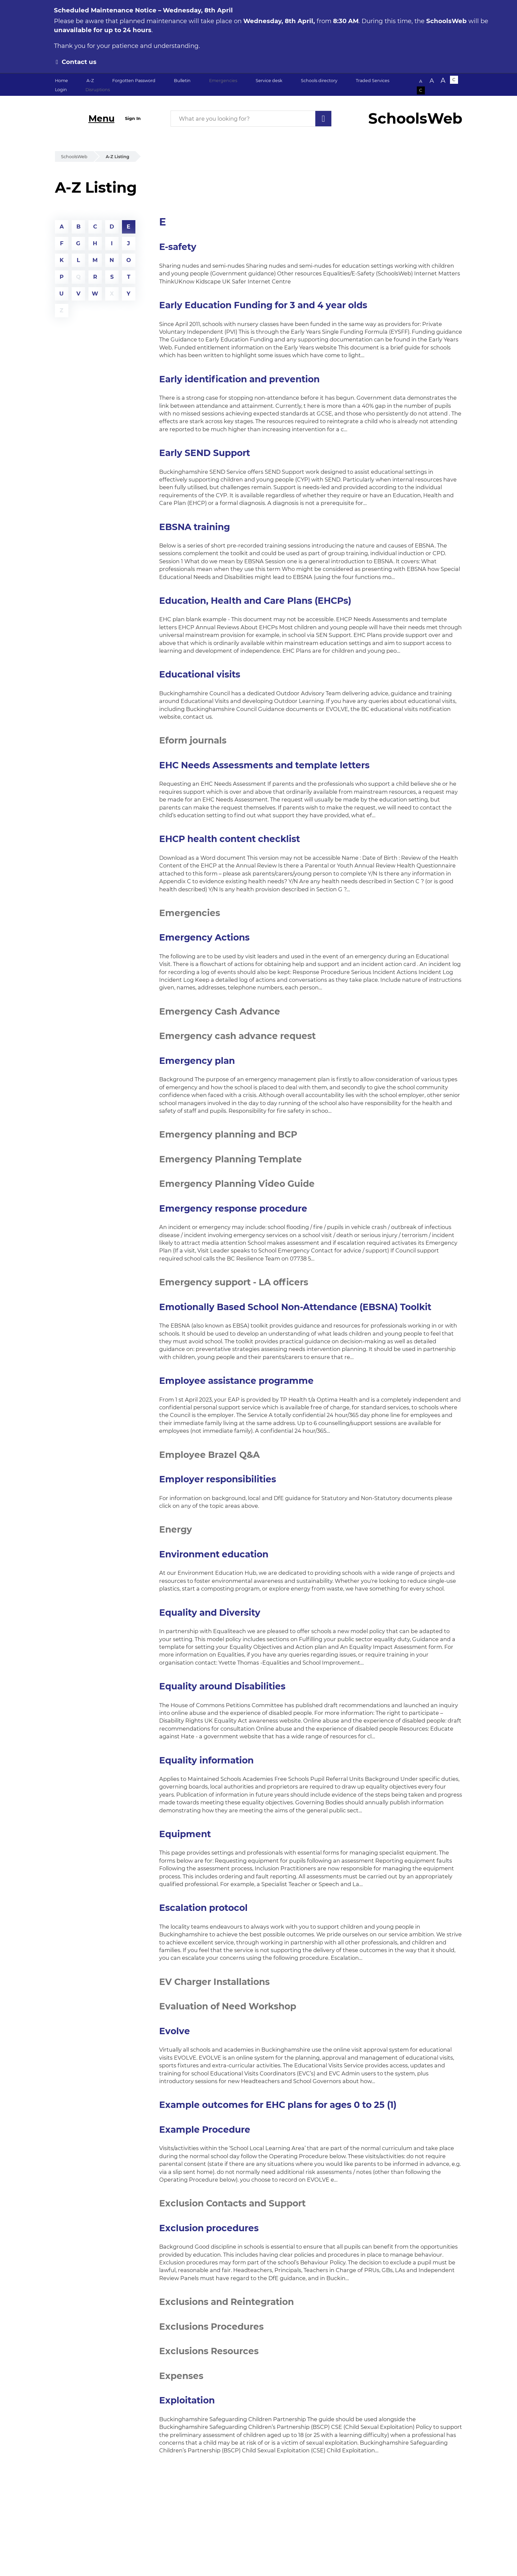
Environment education (213, 1554)
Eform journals (193, 740)
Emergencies (223, 80)
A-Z (90, 80)
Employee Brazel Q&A (209, 1454)
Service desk (269, 80)
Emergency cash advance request (237, 1035)
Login (61, 89)
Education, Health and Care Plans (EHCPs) (255, 600)
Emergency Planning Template (230, 1159)
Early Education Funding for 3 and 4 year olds (263, 305)
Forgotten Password (133, 80)
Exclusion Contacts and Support (232, 2203)
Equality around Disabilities (222, 1686)
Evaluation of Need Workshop (227, 2006)
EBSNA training (194, 526)
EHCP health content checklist (229, 838)
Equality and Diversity (209, 1612)
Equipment (185, 1834)
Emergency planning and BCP (228, 1134)
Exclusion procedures (209, 2228)
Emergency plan (197, 1060)
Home (61, 80)
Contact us (79, 62)
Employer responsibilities (217, 1479)
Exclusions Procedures (211, 2326)
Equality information (206, 1760)
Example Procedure (204, 2129)
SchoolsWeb (74, 156)
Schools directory (319, 80)
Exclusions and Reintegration (226, 2301)
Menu (101, 118)
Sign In (133, 118)
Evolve (174, 2031)
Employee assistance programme (236, 1380)
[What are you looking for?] (251, 119)
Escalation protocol (203, 1907)
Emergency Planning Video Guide (237, 1183)
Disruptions (97, 89)
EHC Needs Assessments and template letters (264, 765)
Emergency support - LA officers (233, 1282)
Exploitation (187, 2400)
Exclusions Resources (209, 2351)
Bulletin (182, 80)
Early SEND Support (204, 452)
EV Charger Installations (214, 1981)
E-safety (177, 246)
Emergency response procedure (233, 1208)
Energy (175, 1529)
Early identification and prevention (239, 379)
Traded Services (372, 80)
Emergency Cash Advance (219, 1011)
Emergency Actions (204, 937)
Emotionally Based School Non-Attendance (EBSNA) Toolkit (295, 1306)
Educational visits (199, 674)
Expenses (181, 2375)
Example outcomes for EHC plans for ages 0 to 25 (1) (277, 2104)
